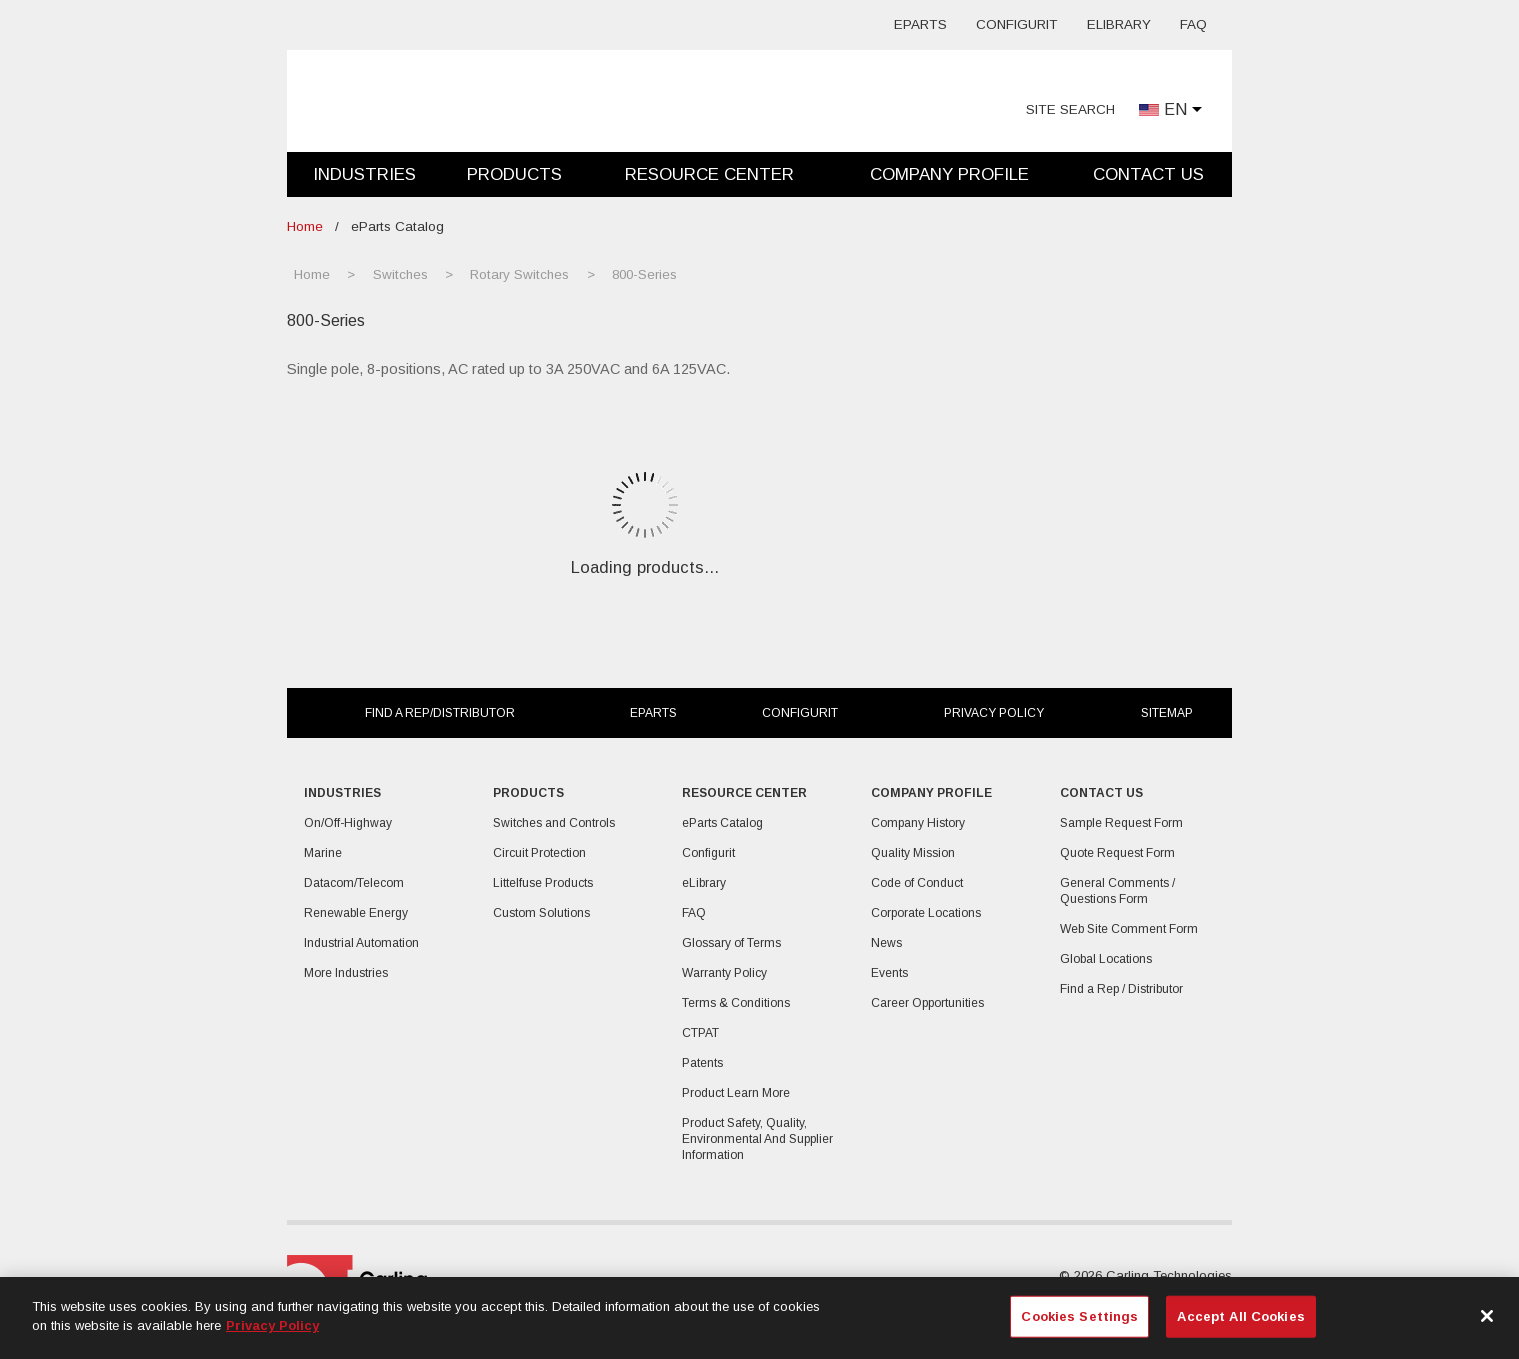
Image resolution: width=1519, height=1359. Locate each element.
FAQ (1193, 24)
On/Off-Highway (348, 823)
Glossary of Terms (731, 943)
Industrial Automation (361, 943)
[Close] (1487, 1316)
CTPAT (700, 1033)
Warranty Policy (724, 973)
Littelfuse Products (543, 883)
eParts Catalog (722, 823)
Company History (918, 823)
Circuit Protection (539, 853)
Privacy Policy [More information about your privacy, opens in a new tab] (272, 1325)
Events (889, 973)
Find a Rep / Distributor (1121, 989)
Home (305, 226)
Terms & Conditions (736, 1003)
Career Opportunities (927, 1003)
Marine (323, 853)
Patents (702, 1063)
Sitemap (1167, 713)
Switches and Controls (554, 823)
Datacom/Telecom (354, 883)
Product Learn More (736, 1093)
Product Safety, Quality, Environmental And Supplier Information (757, 1139)
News (886, 943)
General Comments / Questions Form (1117, 891)
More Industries (346, 973)
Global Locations (1106, 959)
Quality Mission (913, 853)
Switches (400, 274)
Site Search (1070, 109)
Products (514, 174)
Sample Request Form (1121, 823)
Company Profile (949, 174)
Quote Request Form (1117, 853)
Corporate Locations (926, 913)
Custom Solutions (541, 913)
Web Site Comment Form (1129, 929)
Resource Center (709, 174)
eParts (920, 24)
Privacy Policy (994, 713)
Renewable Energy (356, 913)
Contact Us (1148, 174)
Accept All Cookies (1240, 1316)
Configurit (1017, 24)
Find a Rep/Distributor (440, 713)
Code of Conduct (917, 883)
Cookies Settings (1079, 1316)
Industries (364, 174)
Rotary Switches (519, 274)
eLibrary (1119, 24)
